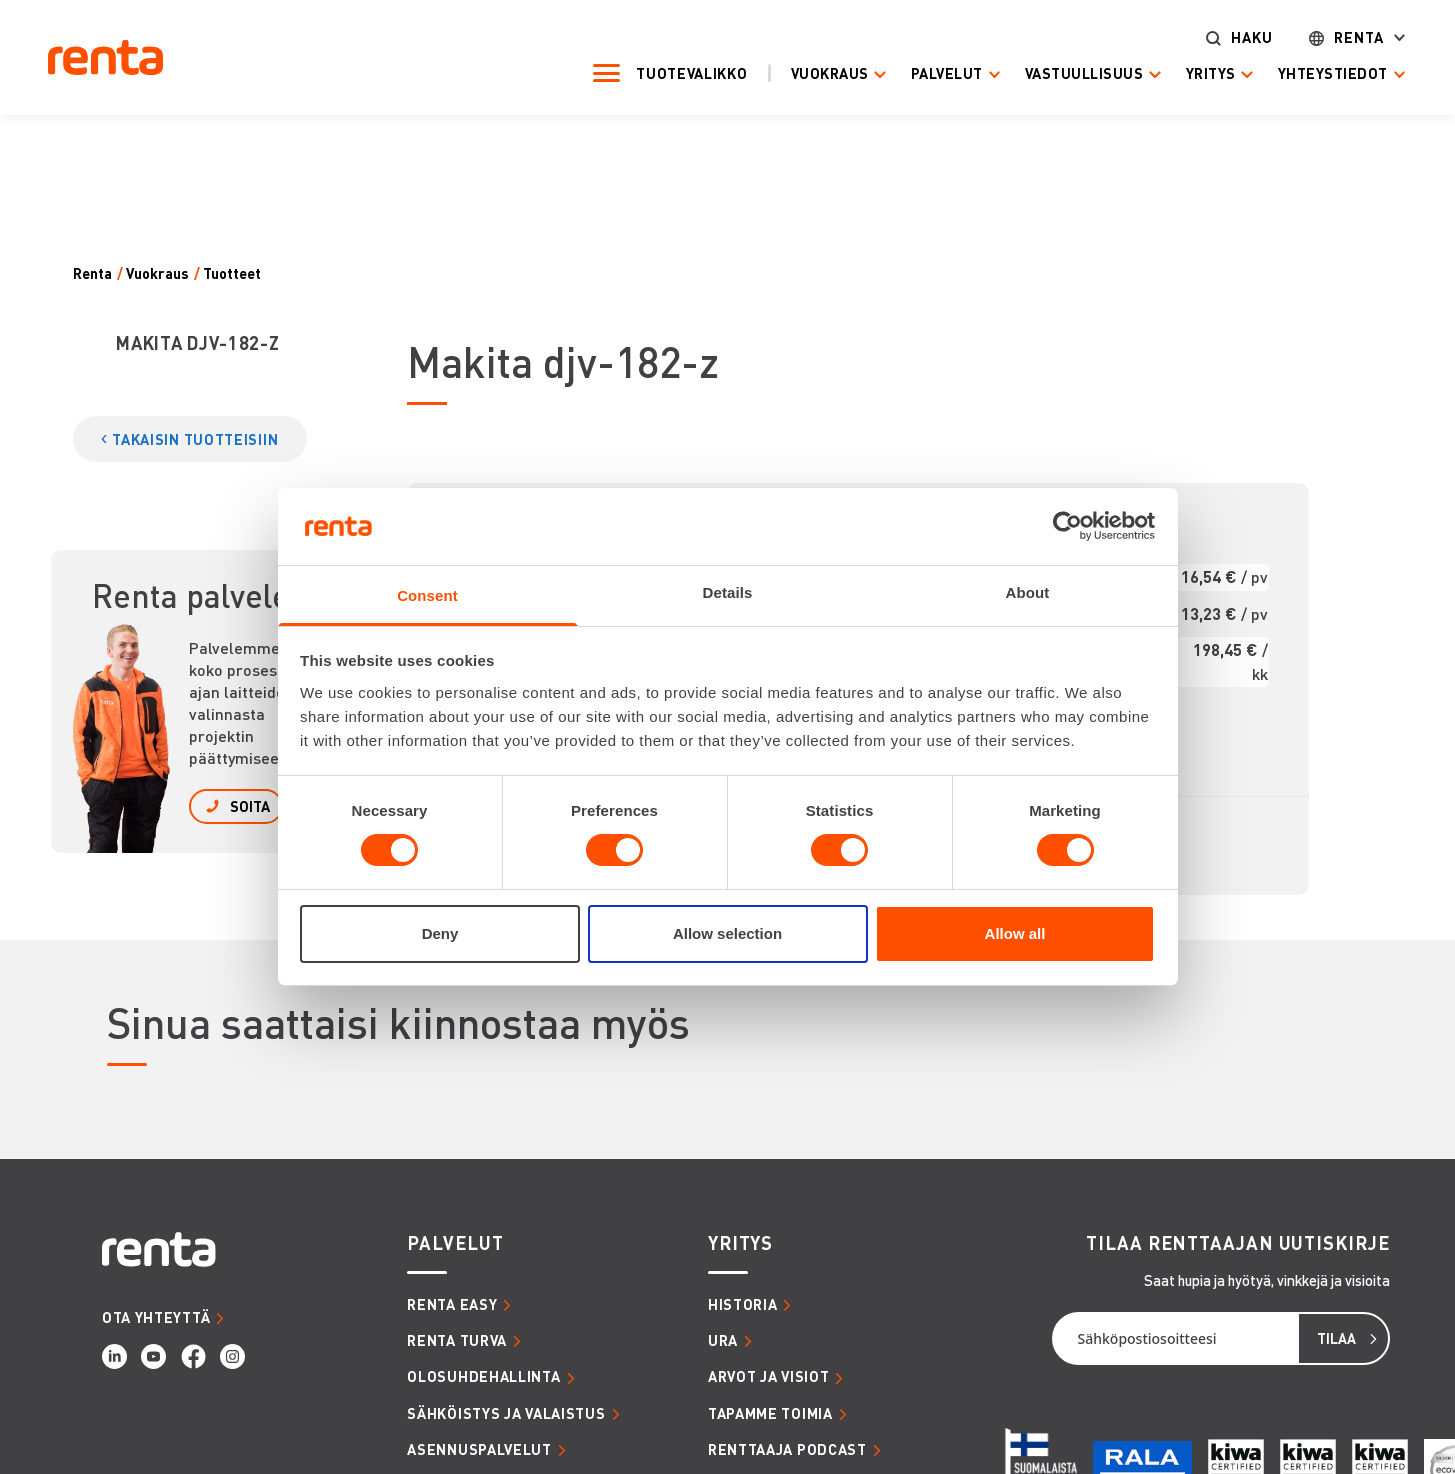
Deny (440, 933)
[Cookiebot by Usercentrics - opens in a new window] (1067, 526)
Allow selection (727, 933)
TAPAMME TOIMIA (770, 1413)
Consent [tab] (427, 595)
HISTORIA (743, 1304)
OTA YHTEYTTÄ (156, 1317)
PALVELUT (455, 1243)
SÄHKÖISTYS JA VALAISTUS (506, 1413)
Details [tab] (728, 592)
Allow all (1015, 933)
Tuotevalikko (676, 73)
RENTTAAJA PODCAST (787, 1449)
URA (723, 1340)
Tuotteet (232, 273)
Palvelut (931, 73)
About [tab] (1028, 592)
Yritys (1195, 73)
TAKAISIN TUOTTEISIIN (195, 439)
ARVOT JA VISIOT (769, 1376)
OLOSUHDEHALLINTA (483, 1376)
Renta (1343, 37)
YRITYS (740, 1243)
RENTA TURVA (457, 1340)
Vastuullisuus (1069, 73)
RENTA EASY (452, 1304)
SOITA (250, 806)
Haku (1236, 37)
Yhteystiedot (1317, 73)
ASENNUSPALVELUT (479, 1449)
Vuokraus (814, 73)
